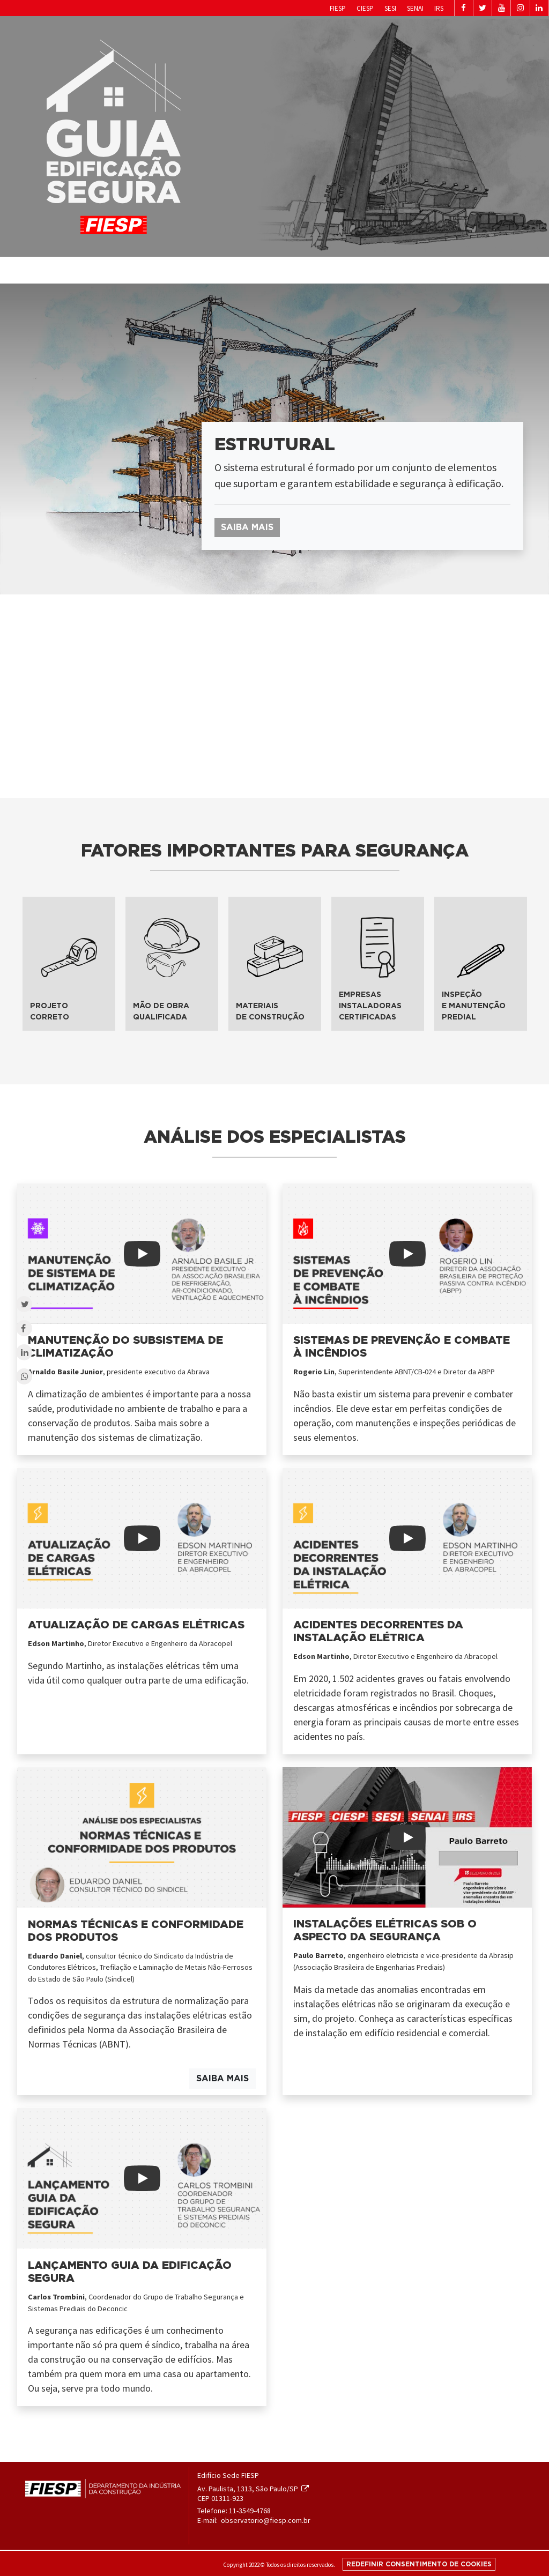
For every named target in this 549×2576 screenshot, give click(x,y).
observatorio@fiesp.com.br (265, 2520)
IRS (395, 8)
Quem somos (410, 270)
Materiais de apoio (503, 270)
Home (377, 269)
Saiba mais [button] (247, 527)
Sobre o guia (453, 270)
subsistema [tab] (52, 620)
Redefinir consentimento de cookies (419, 2564)
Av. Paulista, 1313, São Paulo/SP (253, 2488)
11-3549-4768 (250, 2510)
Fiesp (286, 8)
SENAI (370, 8)
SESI (343, 8)
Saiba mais (222, 2078)
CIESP (315, 8)
